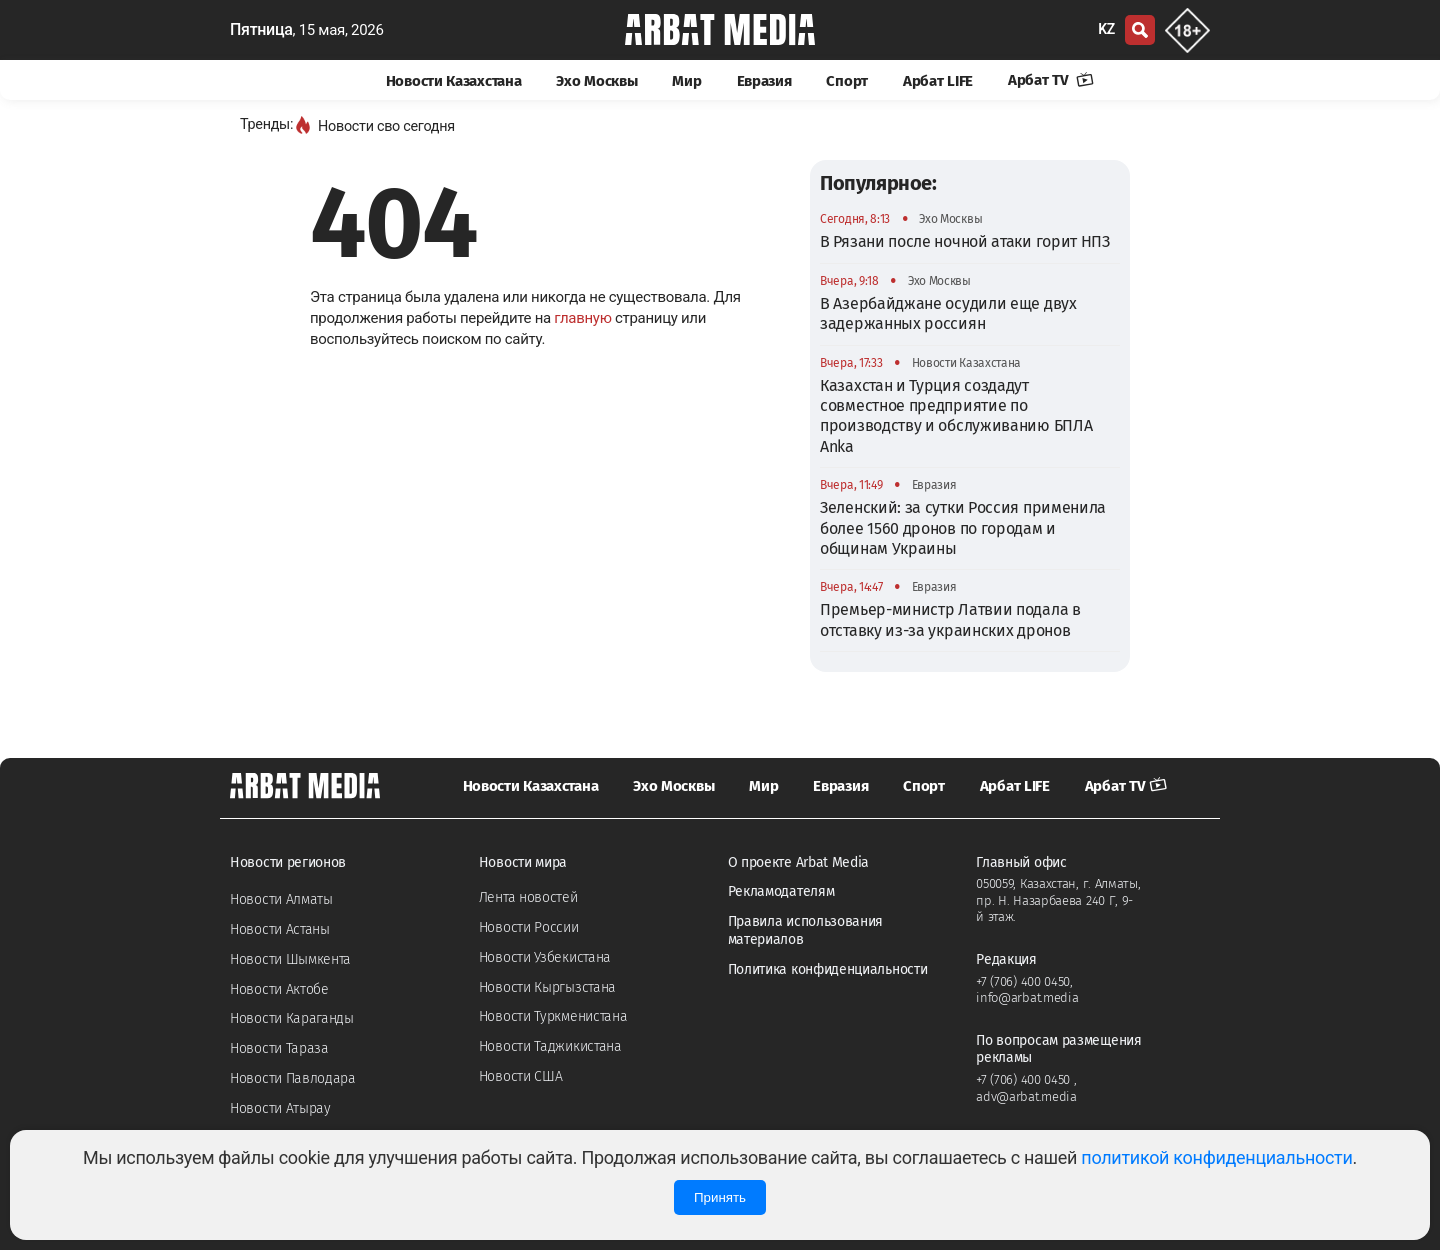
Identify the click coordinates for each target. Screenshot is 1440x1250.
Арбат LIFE (938, 81)
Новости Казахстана (454, 81)
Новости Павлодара (293, 1078)
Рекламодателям (781, 891)
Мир (686, 81)
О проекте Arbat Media (799, 862)
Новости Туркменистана (553, 1016)
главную (582, 318)
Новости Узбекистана (545, 957)
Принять (720, 1197)
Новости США (521, 1076)
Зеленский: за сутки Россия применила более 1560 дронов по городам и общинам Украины (963, 528)
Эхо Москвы (596, 81)
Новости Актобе (279, 989)
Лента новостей (528, 897)
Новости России (529, 927)
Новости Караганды (292, 1018)
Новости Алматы (281, 899)
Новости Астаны (280, 929)
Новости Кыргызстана (547, 987)
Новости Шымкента (290, 959)
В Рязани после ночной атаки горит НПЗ (965, 241)
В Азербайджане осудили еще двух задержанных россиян (948, 313)
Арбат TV (1051, 80)
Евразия (764, 81)
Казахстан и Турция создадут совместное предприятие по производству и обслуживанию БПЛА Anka (956, 416)
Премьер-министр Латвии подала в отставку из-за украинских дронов (950, 619)
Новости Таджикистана (550, 1046)
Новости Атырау (280, 1108)
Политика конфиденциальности (828, 969)
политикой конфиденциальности (1216, 1157)
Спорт (847, 81)
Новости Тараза (279, 1048)
